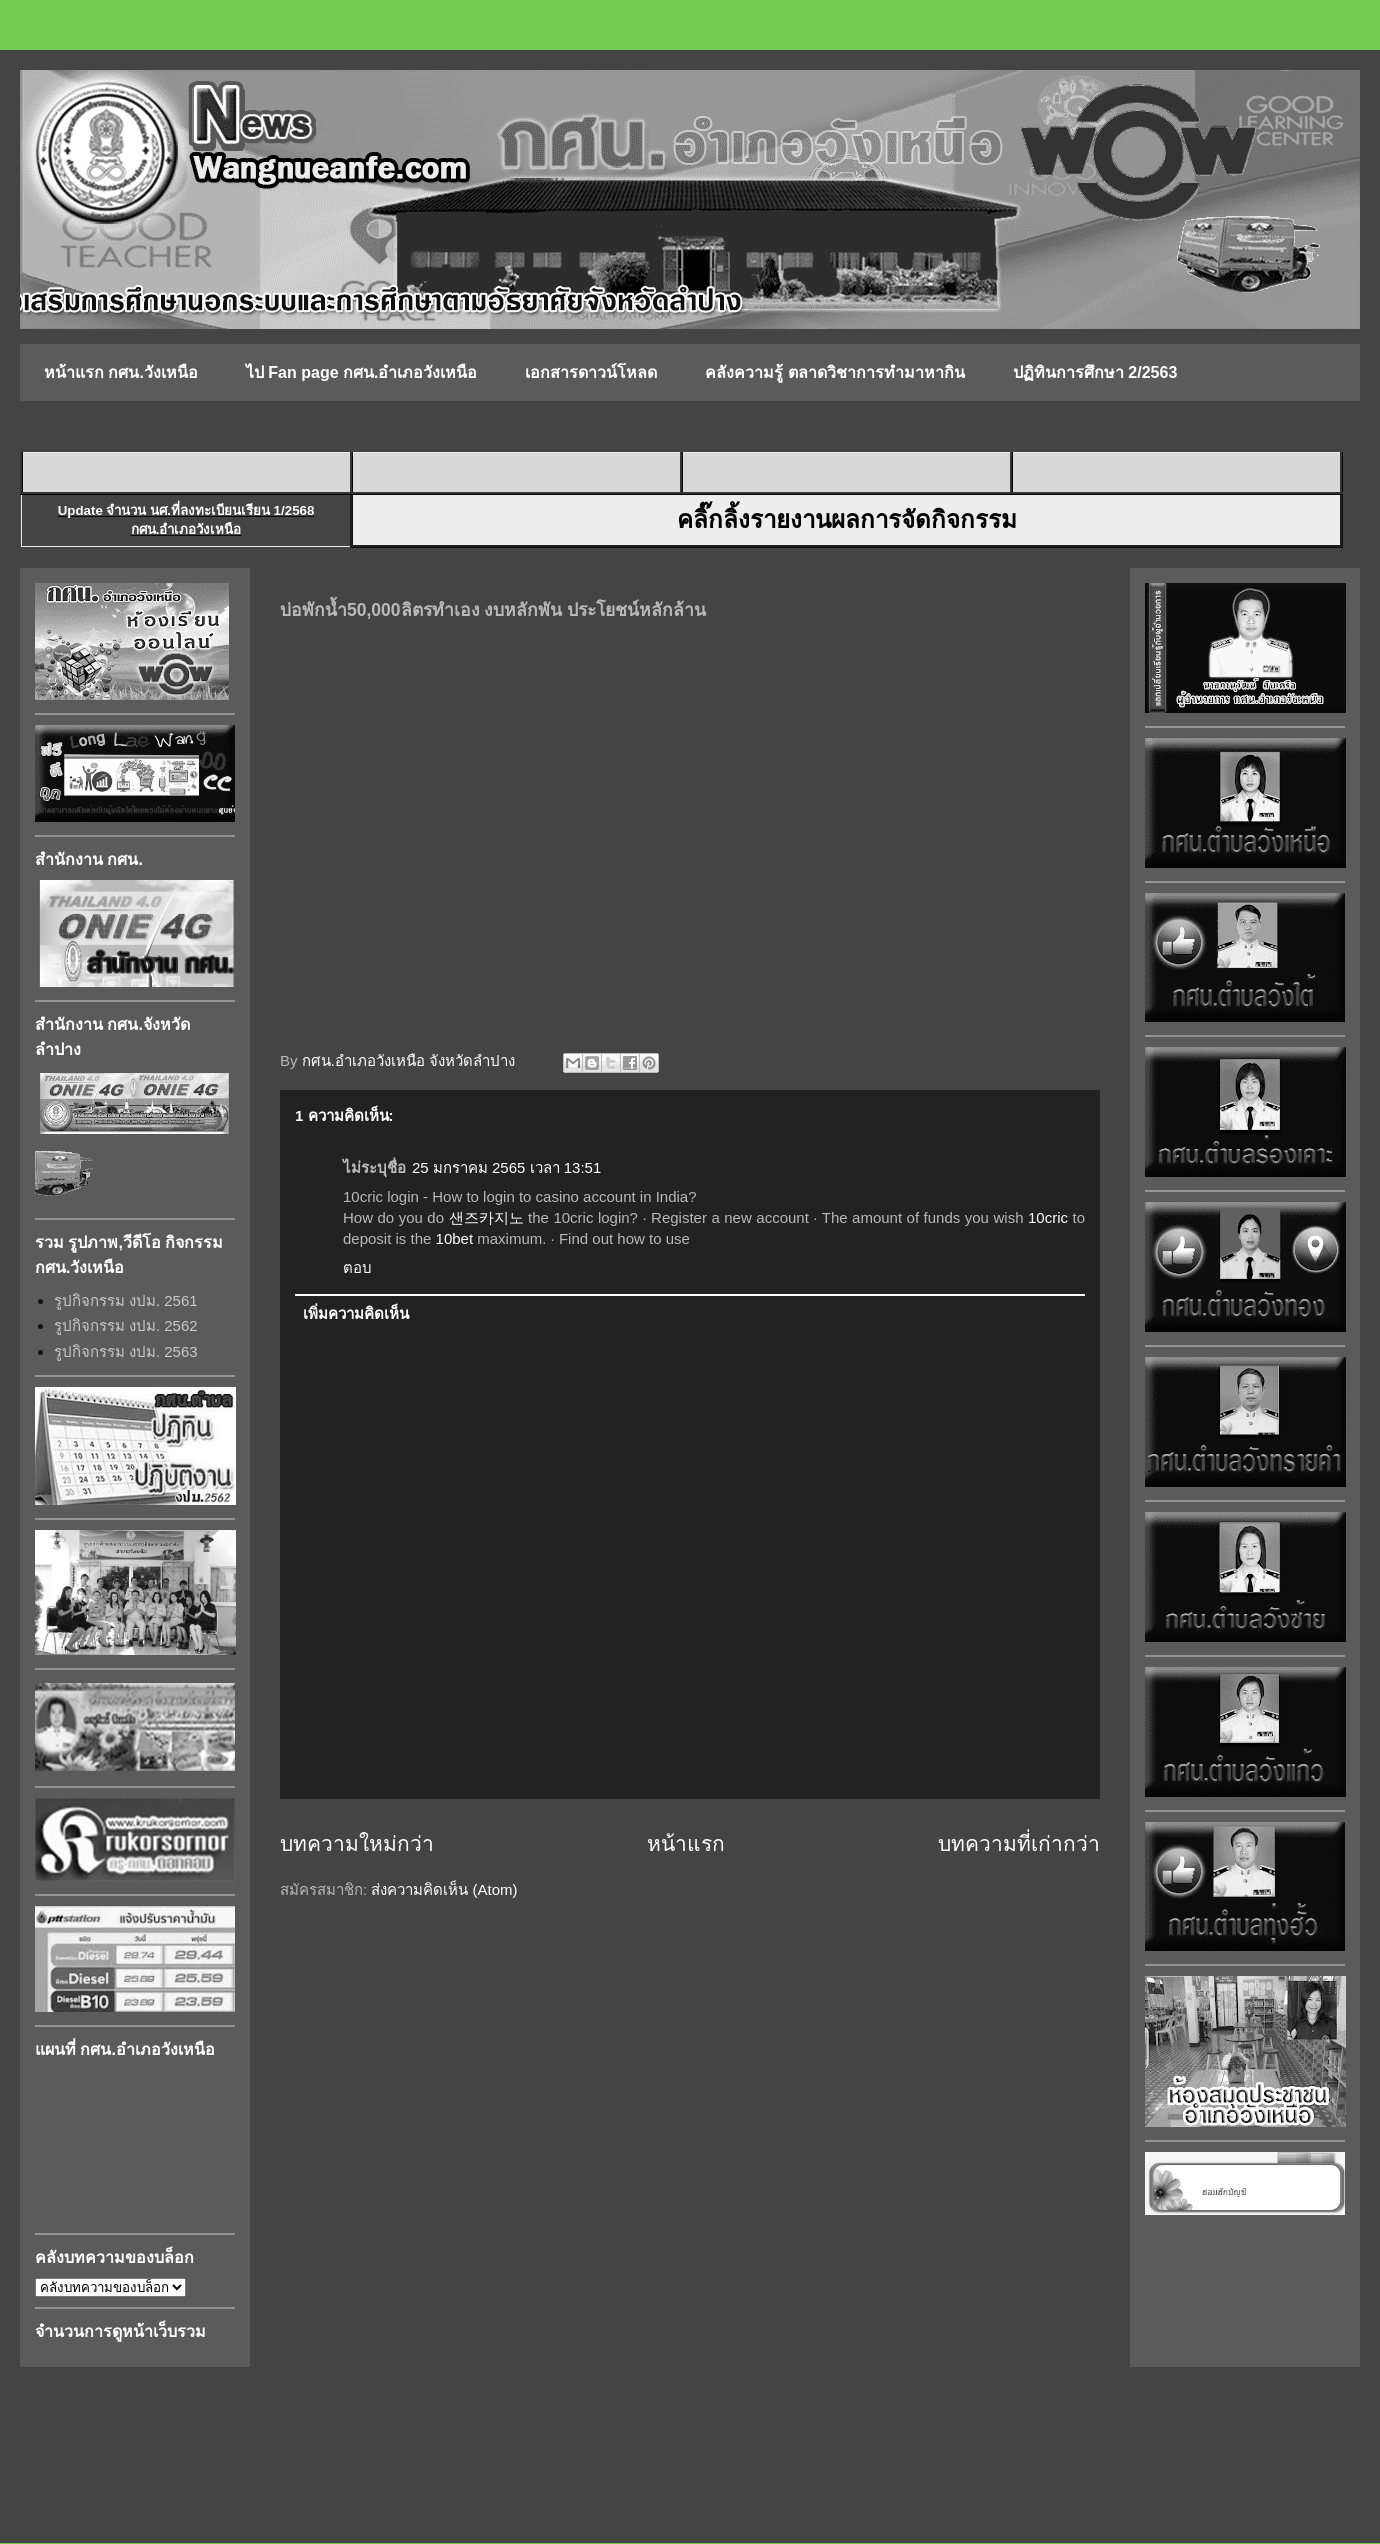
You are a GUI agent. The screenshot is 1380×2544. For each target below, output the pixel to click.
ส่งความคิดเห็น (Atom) (444, 1889)
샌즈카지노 (486, 1217)
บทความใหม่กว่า (357, 1843)
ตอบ (357, 1267)
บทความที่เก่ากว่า (1019, 1843)
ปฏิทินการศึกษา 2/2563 (1095, 372)
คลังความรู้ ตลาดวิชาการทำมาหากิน (834, 372)
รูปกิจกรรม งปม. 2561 (126, 1300)
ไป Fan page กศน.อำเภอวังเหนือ (362, 372)
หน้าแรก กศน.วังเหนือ (121, 372)
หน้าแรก (686, 1843)
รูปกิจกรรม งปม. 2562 (126, 1325)
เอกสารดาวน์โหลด (591, 372)
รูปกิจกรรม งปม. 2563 (126, 1351)
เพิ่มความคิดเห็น (356, 1313)
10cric (1048, 1217)
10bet (455, 1238)
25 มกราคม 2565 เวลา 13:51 (506, 1167)
